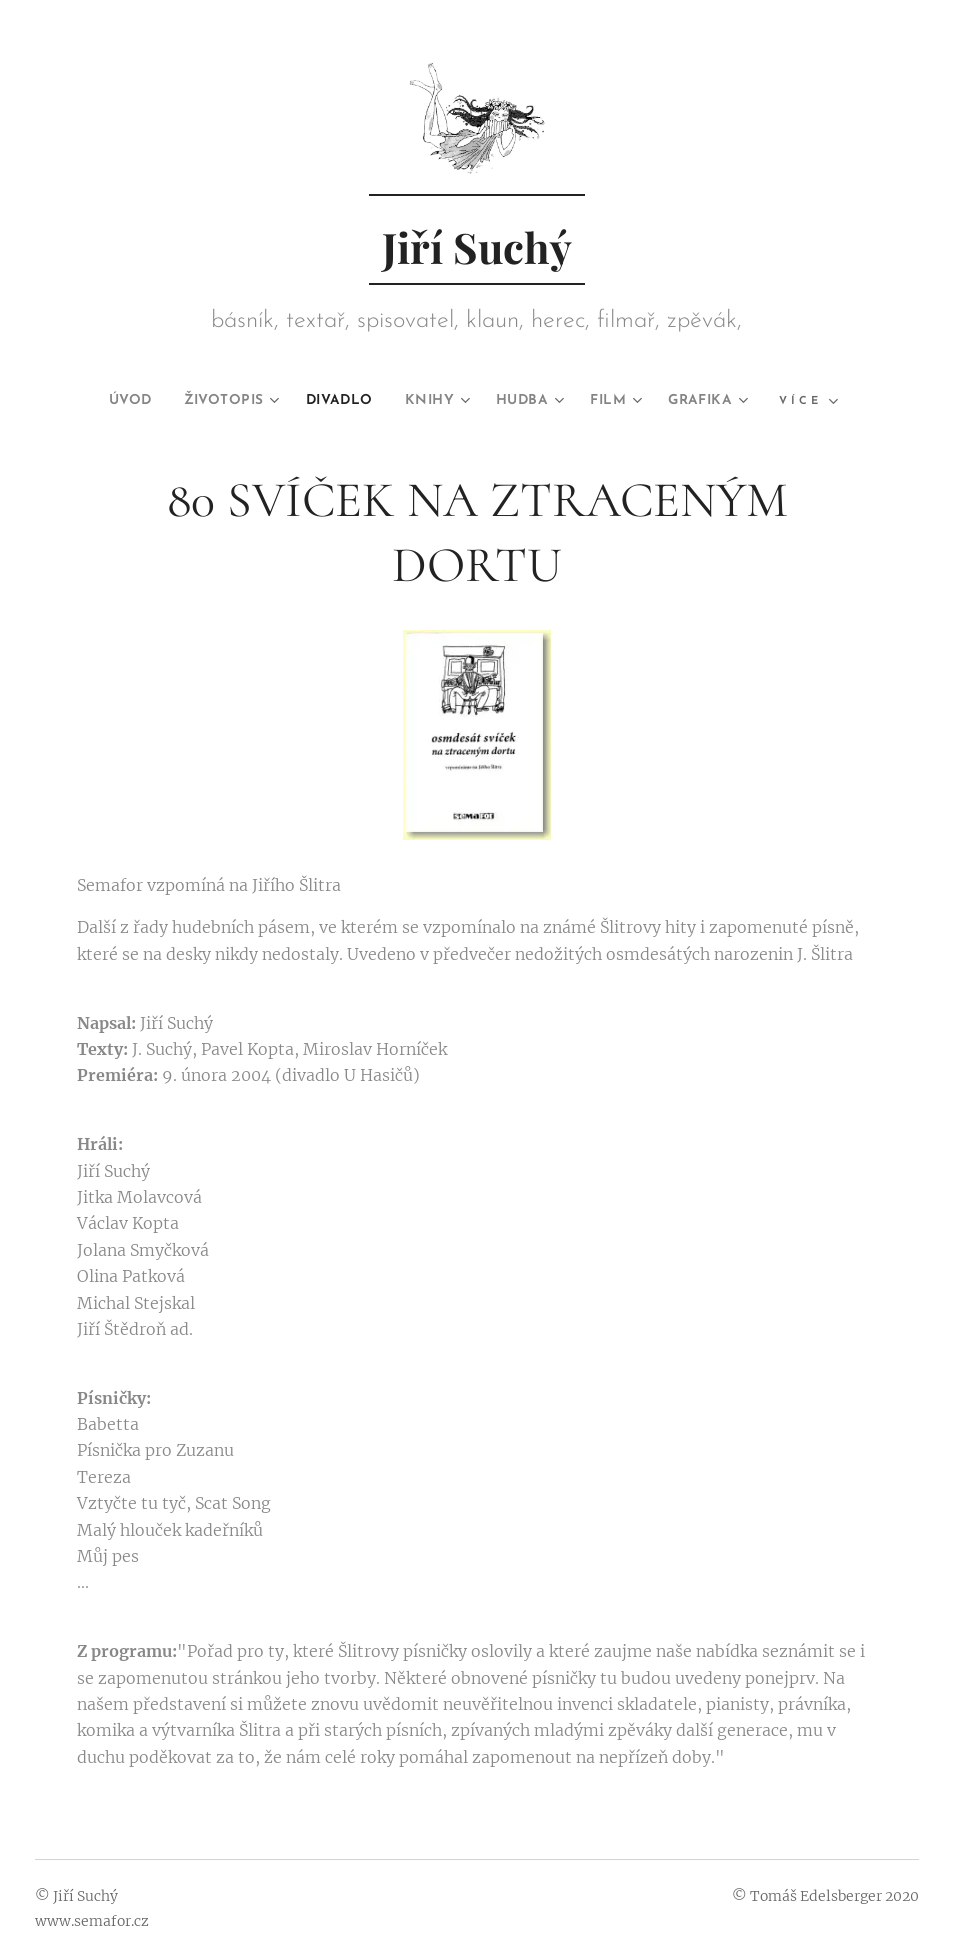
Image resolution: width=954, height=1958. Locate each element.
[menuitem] (105, 401)
